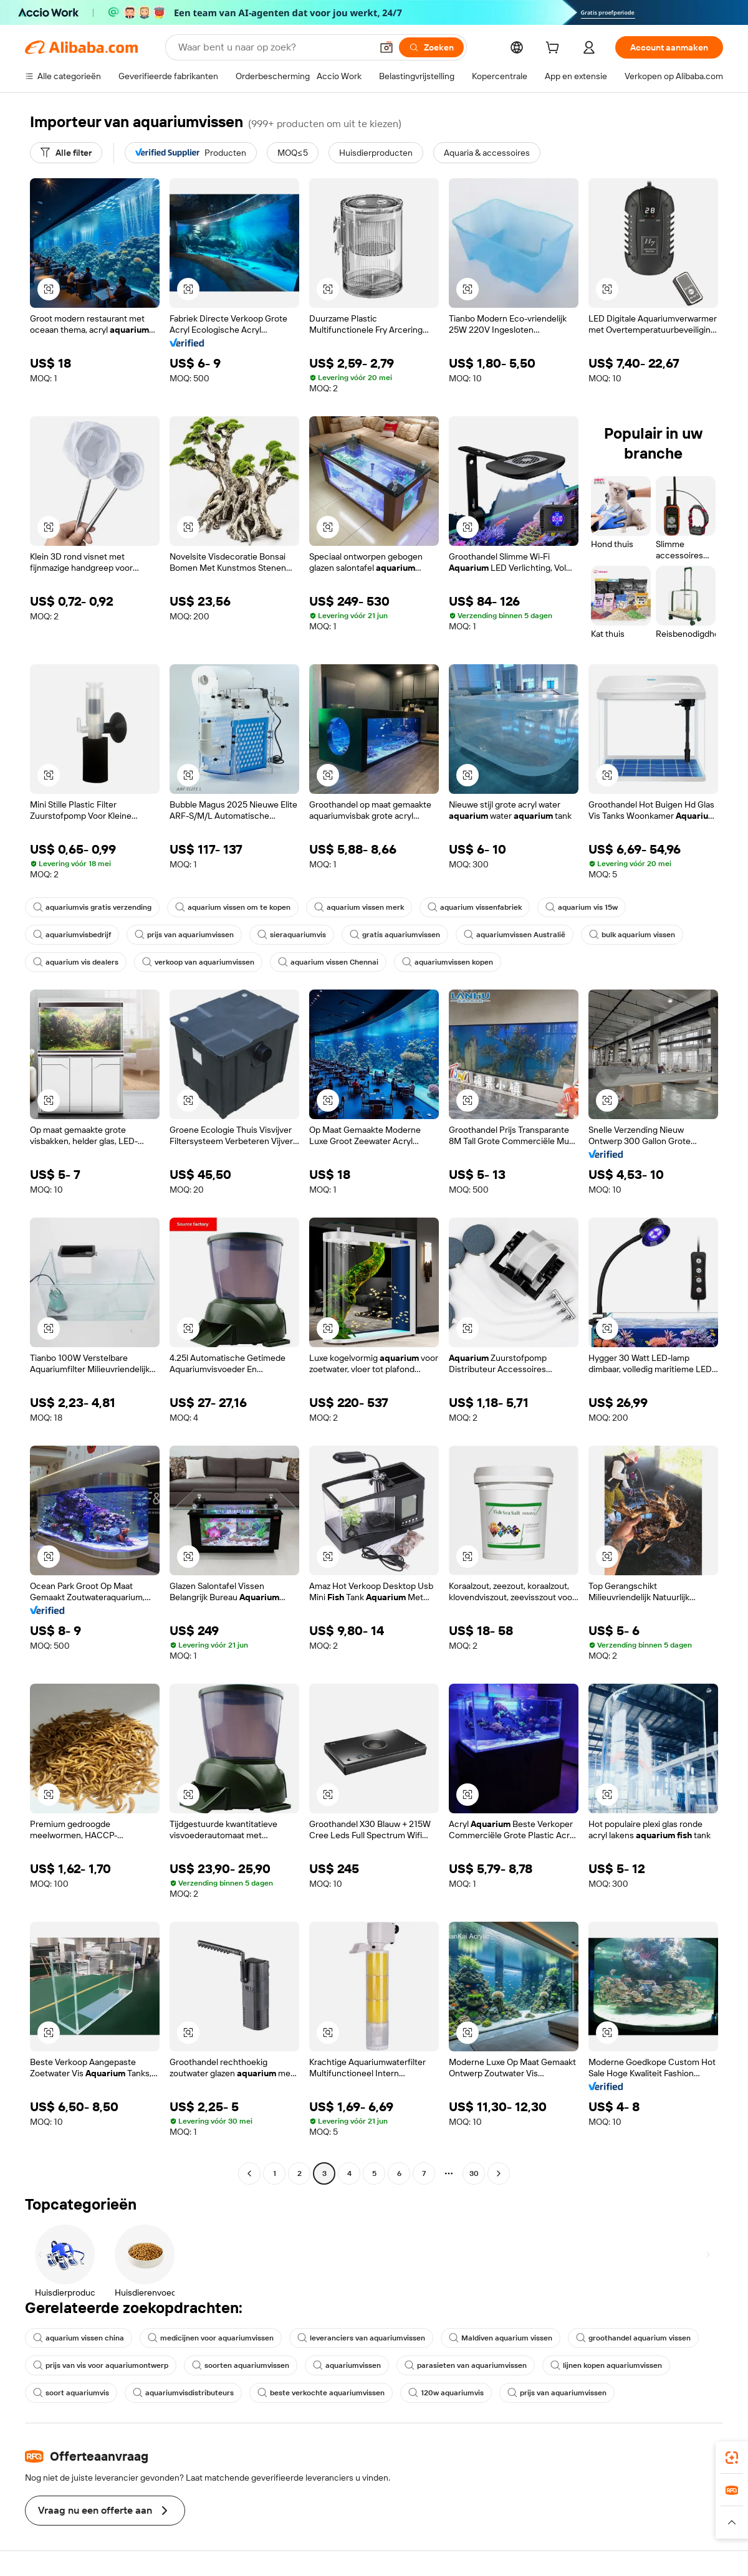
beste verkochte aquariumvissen (321, 2393)
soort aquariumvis (71, 2393)
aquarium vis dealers (75, 962)
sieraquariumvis (291, 935)
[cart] (554, 49)
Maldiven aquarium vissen (500, 2338)
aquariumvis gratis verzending (92, 907)
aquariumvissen (347, 2365)
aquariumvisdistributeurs (183, 2393)
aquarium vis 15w (581, 907)
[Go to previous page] (249, 2173)
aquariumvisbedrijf (72, 935)
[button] (386, 47)
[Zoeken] (431, 47)
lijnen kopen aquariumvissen (606, 2365)
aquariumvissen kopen (447, 962)
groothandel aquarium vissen (633, 2338)
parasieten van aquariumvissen (466, 2365)
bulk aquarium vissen (632, 935)
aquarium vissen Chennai (328, 962)
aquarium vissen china (78, 2338)
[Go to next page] (498, 2173)
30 (474, 2173)
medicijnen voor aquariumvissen (211, 2338)
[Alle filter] (66, 152)
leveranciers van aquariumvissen (361, 2338)
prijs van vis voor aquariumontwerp (100, 2365)
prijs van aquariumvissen (184, 935)
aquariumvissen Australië (514, 935)
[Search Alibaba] (273, 47)
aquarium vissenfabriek (475, 907)
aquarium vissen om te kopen (232, 907)
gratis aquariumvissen (395, 935)
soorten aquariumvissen (240, 2365)
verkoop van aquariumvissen (198, 962)
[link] (732, 2457)
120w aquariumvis (446, 2393)
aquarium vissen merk (359, 907)
